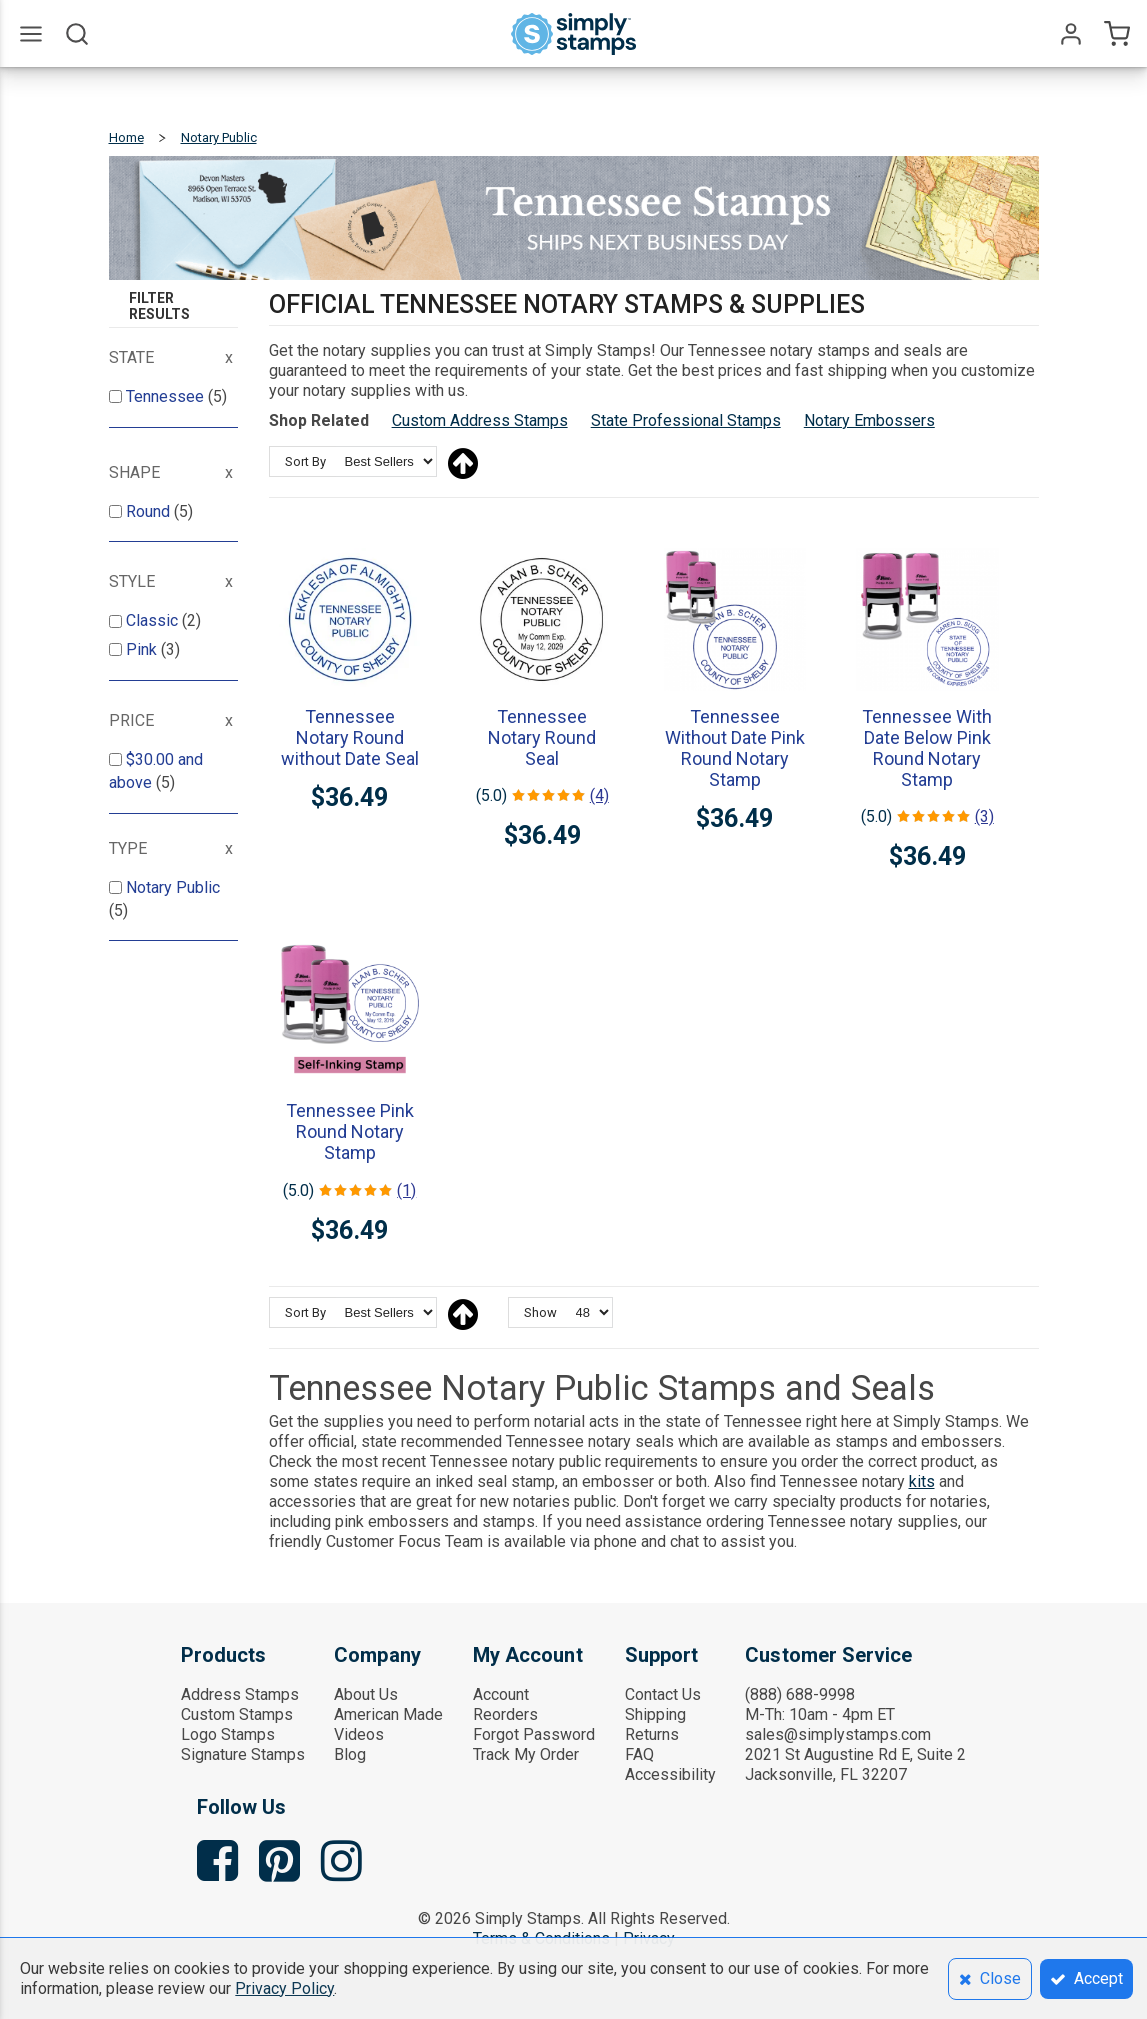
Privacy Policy (284, 1988)
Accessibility (670, 1774)
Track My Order (526, 1754)
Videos (359, 1734)
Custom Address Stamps (480, 420)
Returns (652, 1734)
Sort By (305, 461)
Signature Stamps (243, 1754)
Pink (143, 649)
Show (540, 1312)
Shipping (655, 1714)
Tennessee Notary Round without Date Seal (350, 737)
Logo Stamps (228, 1734)
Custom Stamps (237, 1714)
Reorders (505, 1714)
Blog (350, 1754)
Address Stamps (240, 1694)
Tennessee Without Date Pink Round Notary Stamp (735, 748)
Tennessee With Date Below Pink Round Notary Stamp (927, 748)
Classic (154, 620)
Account (501, 1694)
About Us (366, 1694)
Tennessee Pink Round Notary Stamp (350, 1131)
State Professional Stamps (686, 420)
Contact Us (663, 1694)
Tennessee (167, 396)
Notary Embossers (869, 420)
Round (150, 511)
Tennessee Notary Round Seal (542, 737)
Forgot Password (534, 1734)
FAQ (639, 1754)
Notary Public (173, 887)
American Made (388, 1714)
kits (922, 1481)
